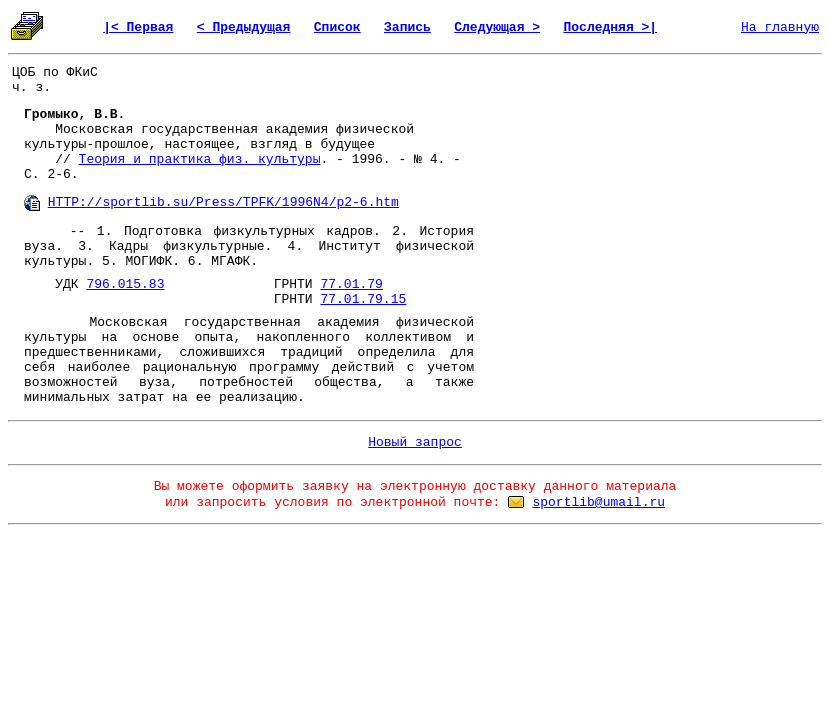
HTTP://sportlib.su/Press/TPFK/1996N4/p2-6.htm (223, 202)
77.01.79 (351, 284)
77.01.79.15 (363, 299)
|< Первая (138, 27)
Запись (407, 27)
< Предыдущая (244, 27)
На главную (780, 27)
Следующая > (497, 27)
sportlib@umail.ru (598, 502)
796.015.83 (125, 284)
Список (337, 27)
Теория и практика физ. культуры (200, 159)
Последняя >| (610, 27)
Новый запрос (415, 442)
